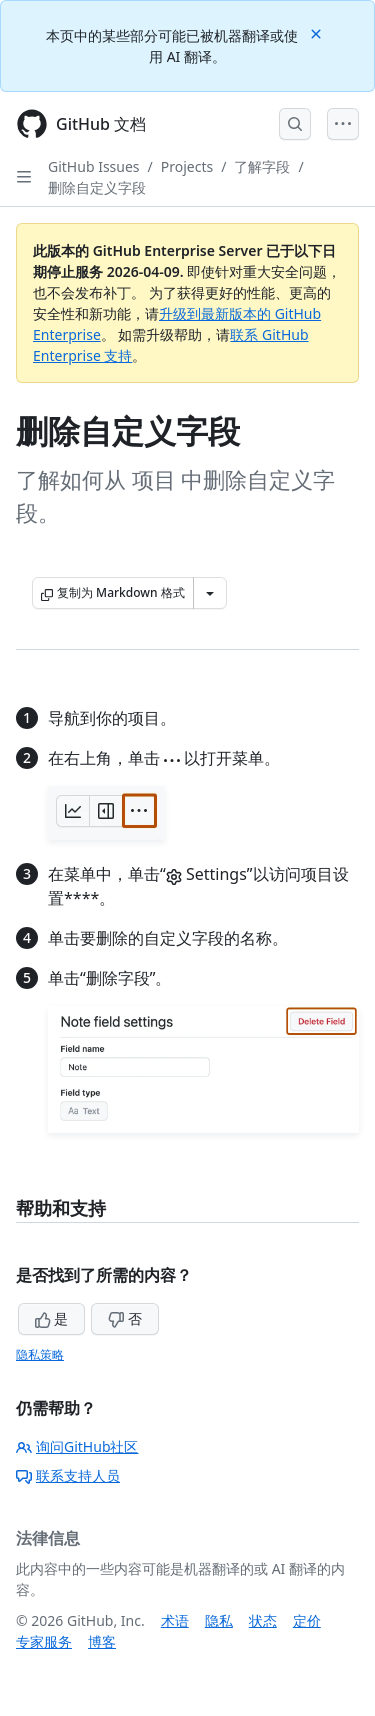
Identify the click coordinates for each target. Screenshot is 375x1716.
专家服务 (44, 1641)
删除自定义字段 (97, 187)
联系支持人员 (68, 1475)
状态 (263, 1620)
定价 (307, 1620)
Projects (187, 166)
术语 (175, 1620)
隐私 (219, 1620)
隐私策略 (40, 1354)
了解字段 (262, 166)
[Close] (318, 32)
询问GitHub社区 (77, 1446)
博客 (102, 1641)
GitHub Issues (94, 166)
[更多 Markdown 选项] (210, 593)
